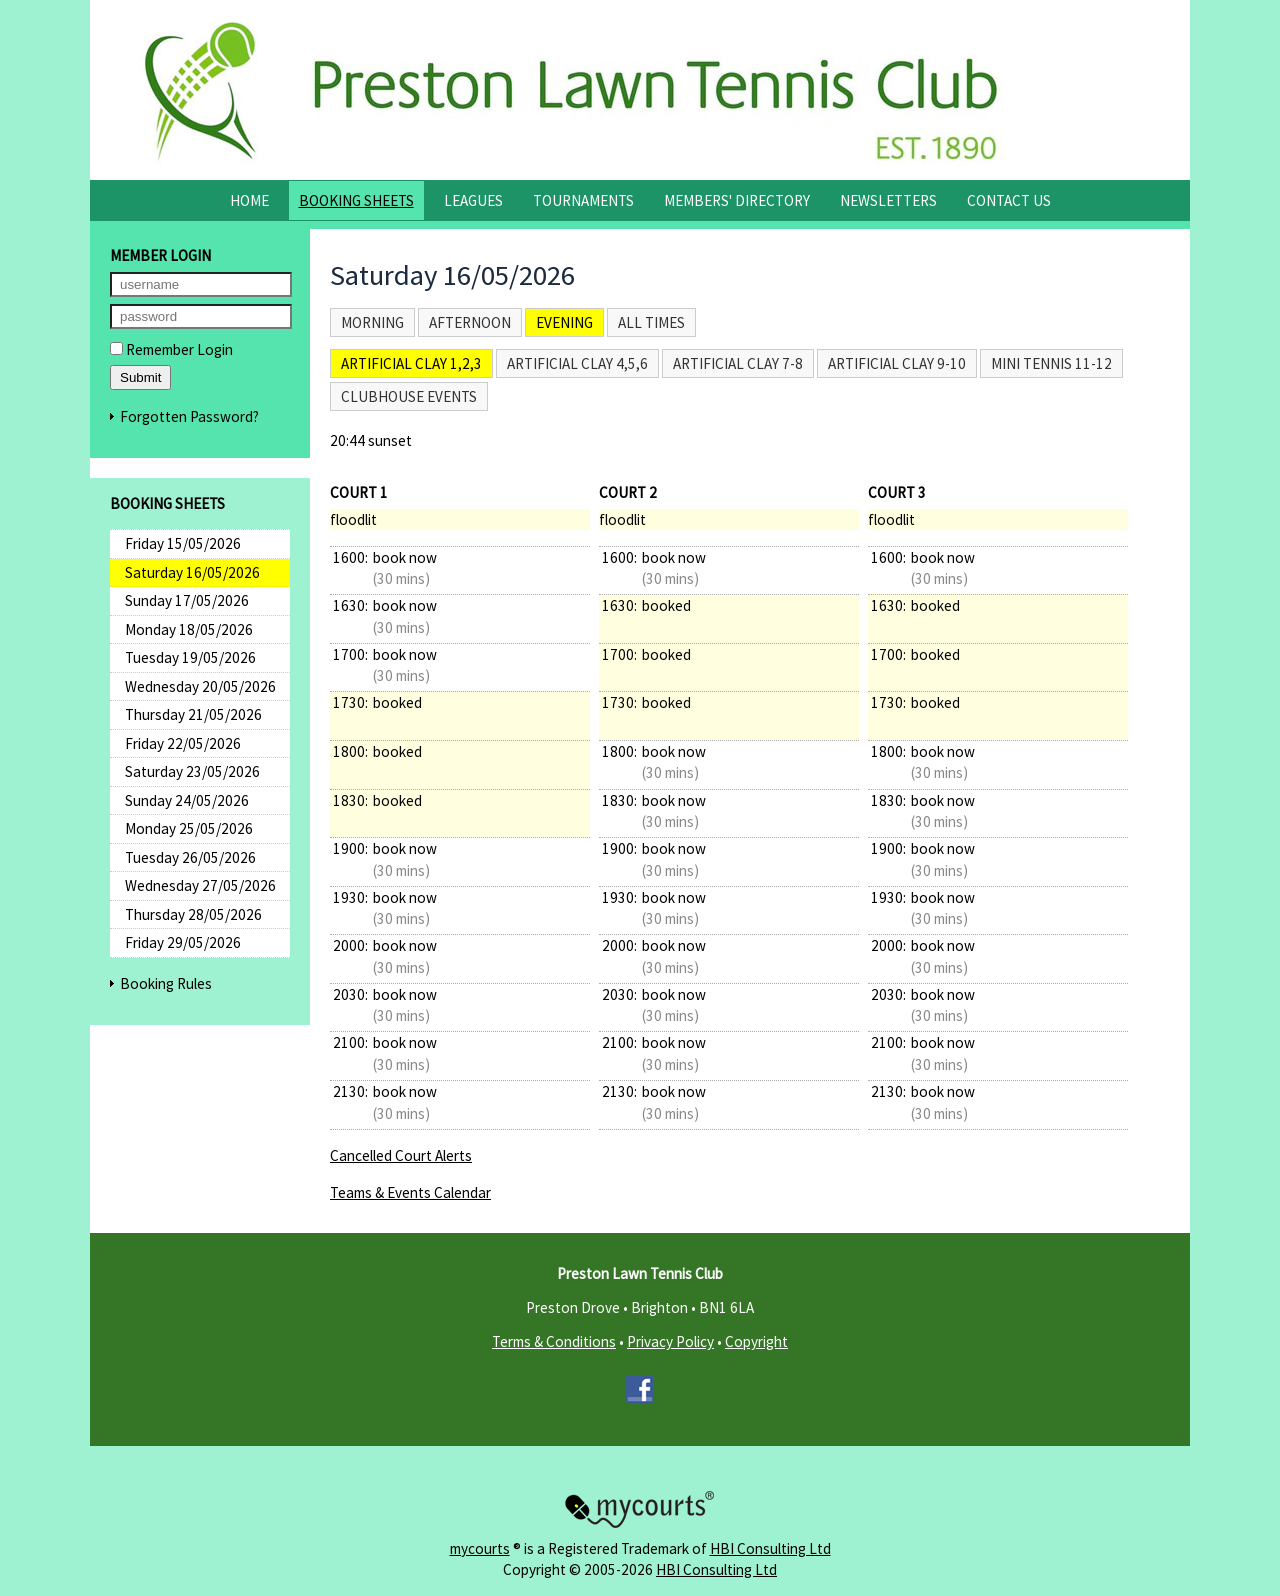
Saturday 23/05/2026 (192, 771)
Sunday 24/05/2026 (187, 800)
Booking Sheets (356, 200)
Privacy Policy (670, 1341)
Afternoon (470, 322)
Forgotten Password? (189, 416)
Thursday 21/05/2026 (193, 714)
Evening (564, 322)
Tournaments (583, 200)
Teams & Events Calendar (410, 1192)
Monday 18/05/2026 (189, 629)
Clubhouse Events (409, 396)
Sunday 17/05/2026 (187, 600)
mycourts (480, 1548)
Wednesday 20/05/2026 (200, 686)
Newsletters (888, 200)
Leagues (473, 200)
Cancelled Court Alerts (401, 1155)
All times (651, 322)
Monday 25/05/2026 (189, 828)
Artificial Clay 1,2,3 (411, 363)
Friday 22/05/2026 (183, 743)
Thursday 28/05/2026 (193, 914)
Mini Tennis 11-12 (1051, 363)
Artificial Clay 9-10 (897, 363)
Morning (372, 322)
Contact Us (1009, 200)
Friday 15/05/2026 (183, 543)
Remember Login (171, 349)
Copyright (756, 1341)
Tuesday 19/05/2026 (190, 657)
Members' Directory (737, 200)
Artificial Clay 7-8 (738, 363)
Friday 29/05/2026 (183, 942)
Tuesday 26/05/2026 (190, 857)
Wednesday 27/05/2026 (200, 885)
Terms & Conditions (554, 1341)
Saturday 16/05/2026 (192, 572)
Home (249, 200)
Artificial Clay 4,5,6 (577, 363)
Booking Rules (166, 983)
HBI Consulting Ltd (770, 1548)
